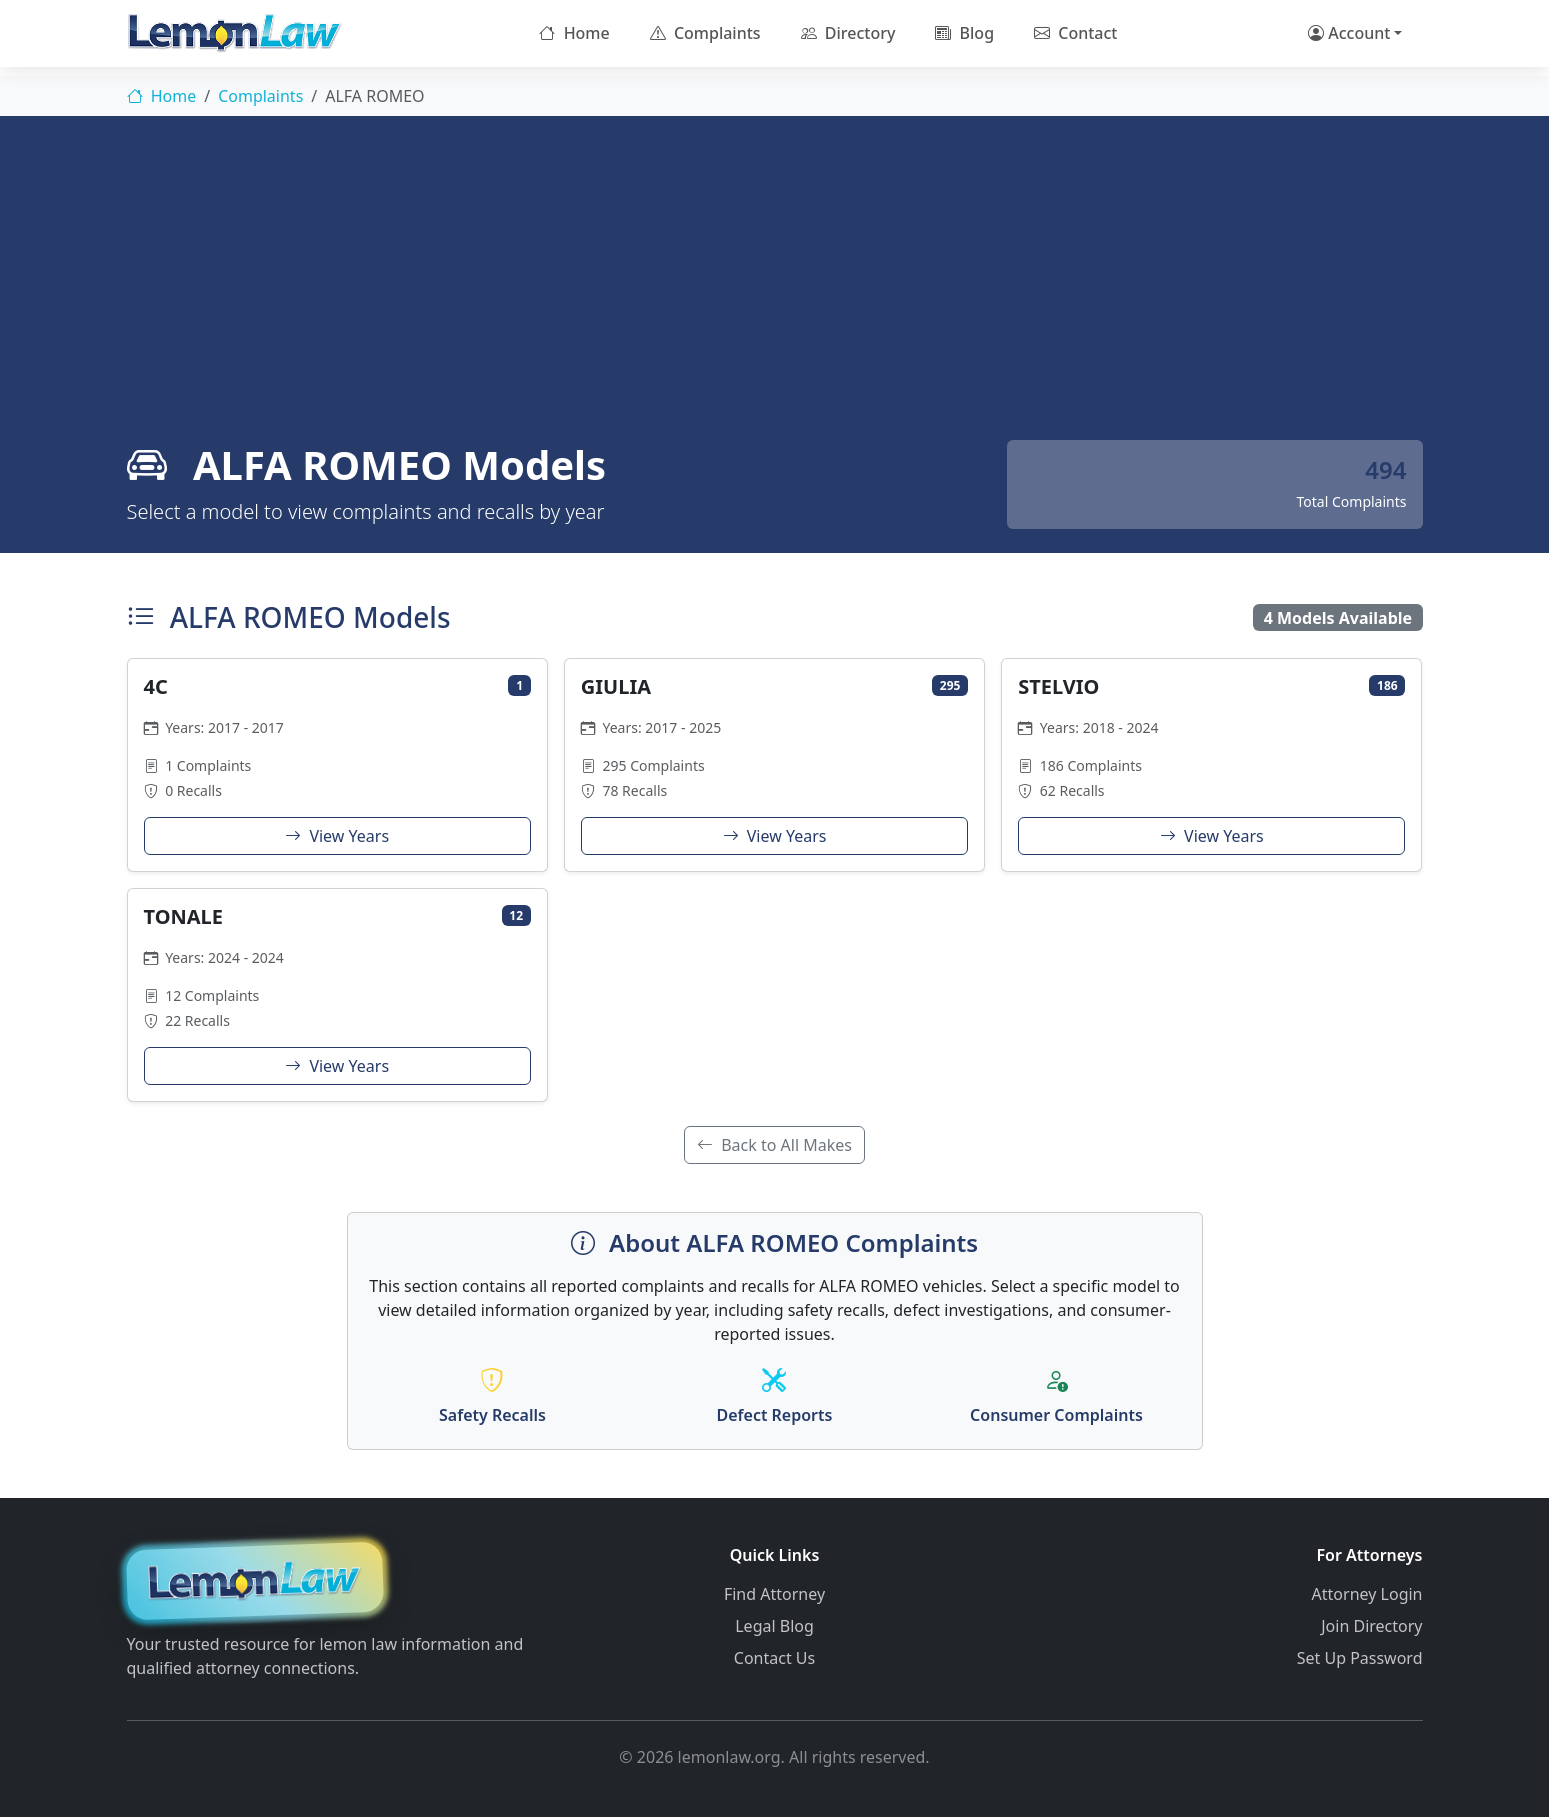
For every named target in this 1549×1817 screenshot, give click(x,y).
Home (574, 33)
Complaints (705, 33)
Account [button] (1349, 33)
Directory (848, 33)
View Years (337, 836)
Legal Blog (774, 1626)
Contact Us (774, 1658)
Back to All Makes (774, 1145)
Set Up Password (1360, 1658)
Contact (1075, 33)
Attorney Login (1367, 1594)
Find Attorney (774, 1594)
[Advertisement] (775, 290)
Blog (964, 33)
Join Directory (1371, 1626)
